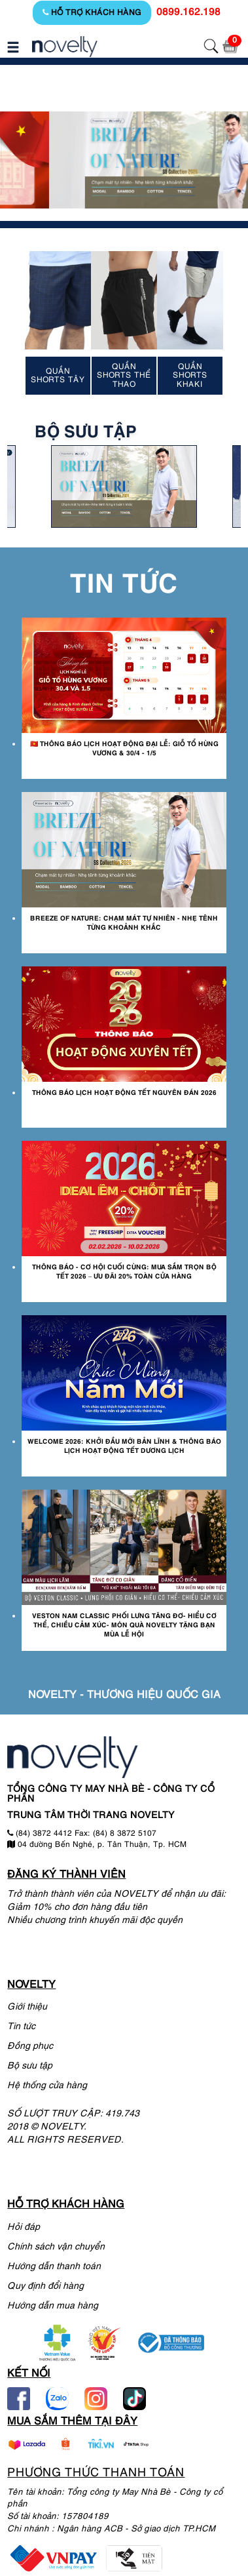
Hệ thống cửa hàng (47, 2086)
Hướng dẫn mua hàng (52, 2306)
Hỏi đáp (23, 2227)
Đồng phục (30, 2046)
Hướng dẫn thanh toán (54, 2267)
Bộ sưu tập (29, 2066)
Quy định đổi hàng (45, 2286)
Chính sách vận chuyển (56, 2247)
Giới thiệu (27, 2007)
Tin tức (21, 2027)
